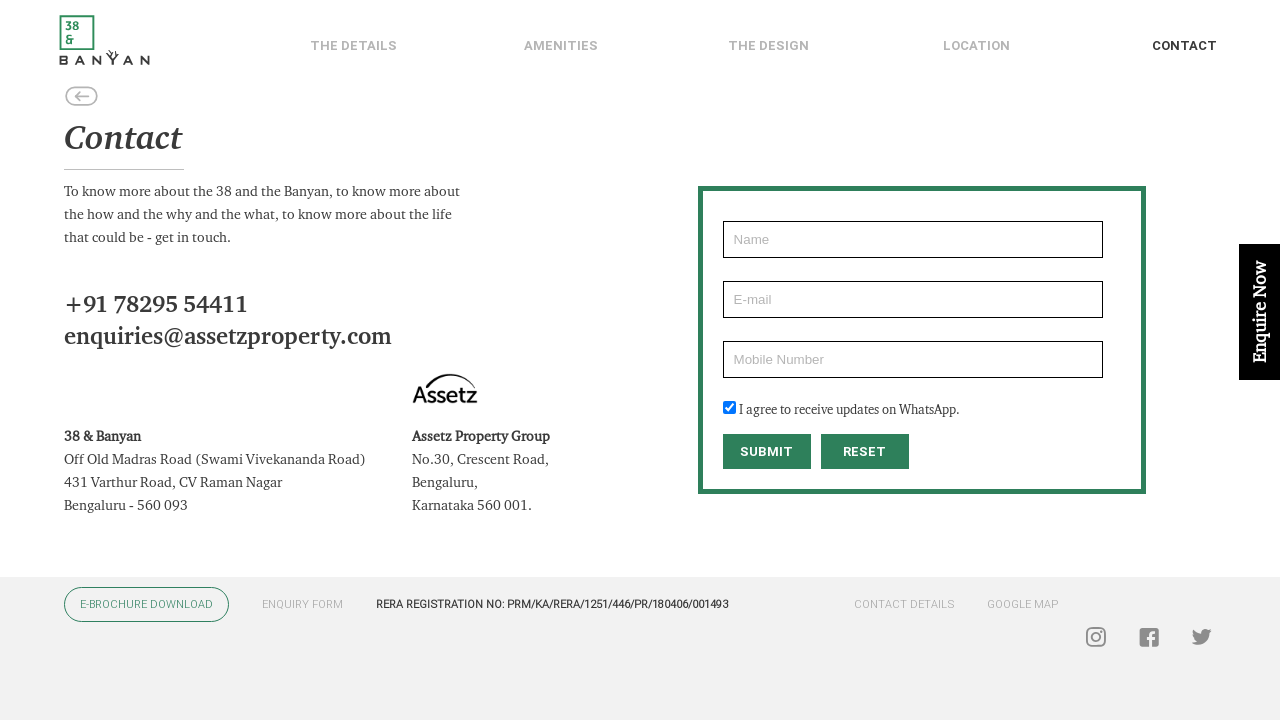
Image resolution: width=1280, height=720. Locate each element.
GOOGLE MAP (1022, 604)
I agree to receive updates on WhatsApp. (849, 409)
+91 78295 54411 (156, 304)
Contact (1184, 45)
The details (353, 45)
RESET (864, 451)
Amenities (561, 45)
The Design (768, 45)
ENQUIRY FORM (302, 604)
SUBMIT (766, 451)
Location (976, 45)
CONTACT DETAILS (904, 604)
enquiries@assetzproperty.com (228, 336)
